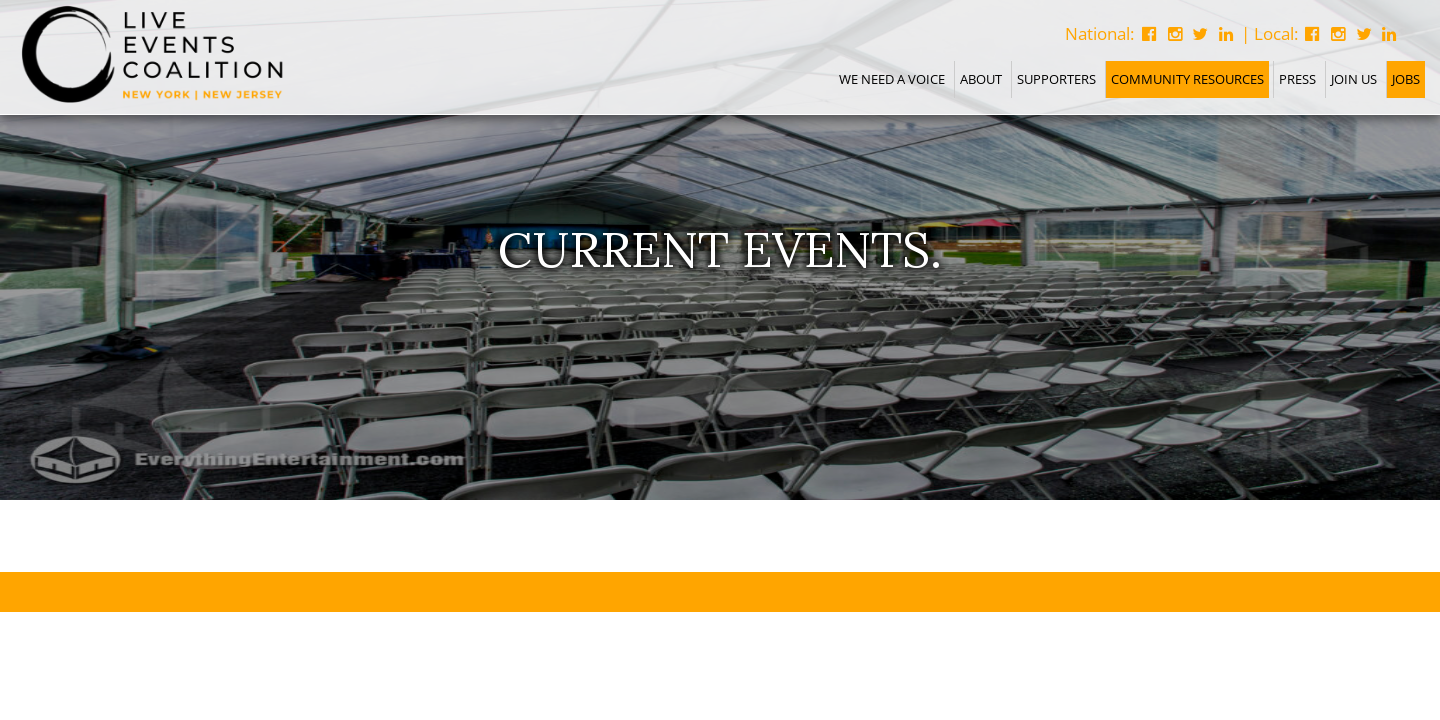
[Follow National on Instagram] (1175, 33)
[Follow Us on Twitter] (1364, 33)
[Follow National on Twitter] (1200, 33)
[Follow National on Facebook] (1149, 33)
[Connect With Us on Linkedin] (1389, 33)
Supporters (1056, 79)
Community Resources (1187, 79)
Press (1297, 79)
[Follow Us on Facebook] (1313, 33)
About (981, 79)
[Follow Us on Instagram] (1338, 33)
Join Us (1354, 79)
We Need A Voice (892, 79)
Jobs (1406, 79)
